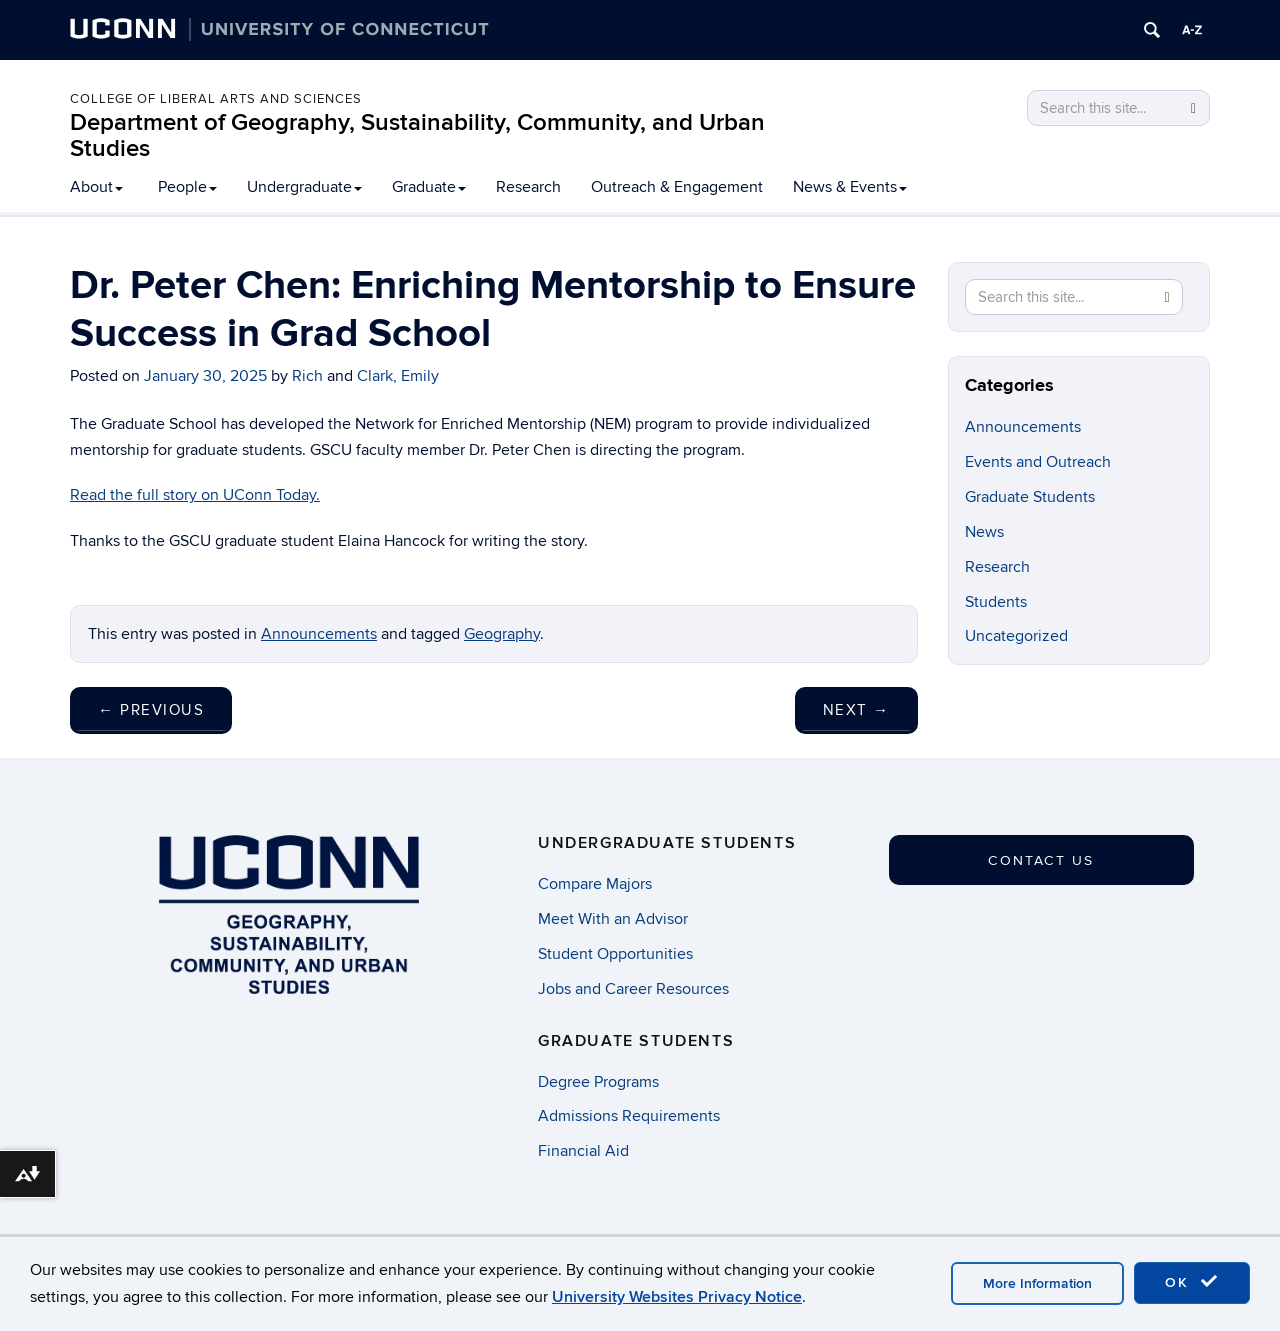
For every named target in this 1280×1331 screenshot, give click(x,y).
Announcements (319, 634)
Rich (307, 376)
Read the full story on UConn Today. (195, 495)
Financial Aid (583, 1151)
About (96, 187)
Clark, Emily (398, 376)
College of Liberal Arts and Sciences (216, 99)
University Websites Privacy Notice (677, 1297)
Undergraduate (304, 187)
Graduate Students (1030, 497)
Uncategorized (1016, 636)
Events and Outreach (1038, 462)
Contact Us (1041, 860)
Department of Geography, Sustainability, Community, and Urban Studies (417, 135)
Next (856, 710)
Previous (151, 710)
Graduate (429, 187)
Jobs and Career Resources (633, 989)
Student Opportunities (615, 954)
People (187, 187)
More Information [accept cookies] (1037, 1283)
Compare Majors (595, 884)
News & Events (850, 187)
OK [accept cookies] (1192, 1282)
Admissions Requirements (629, 1116)
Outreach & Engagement (677, 187)
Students (996, 602)
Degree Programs (598, 1082)
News (984, 532)
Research (528, 187)
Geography (502, 634)
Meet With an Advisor (613, 919)
